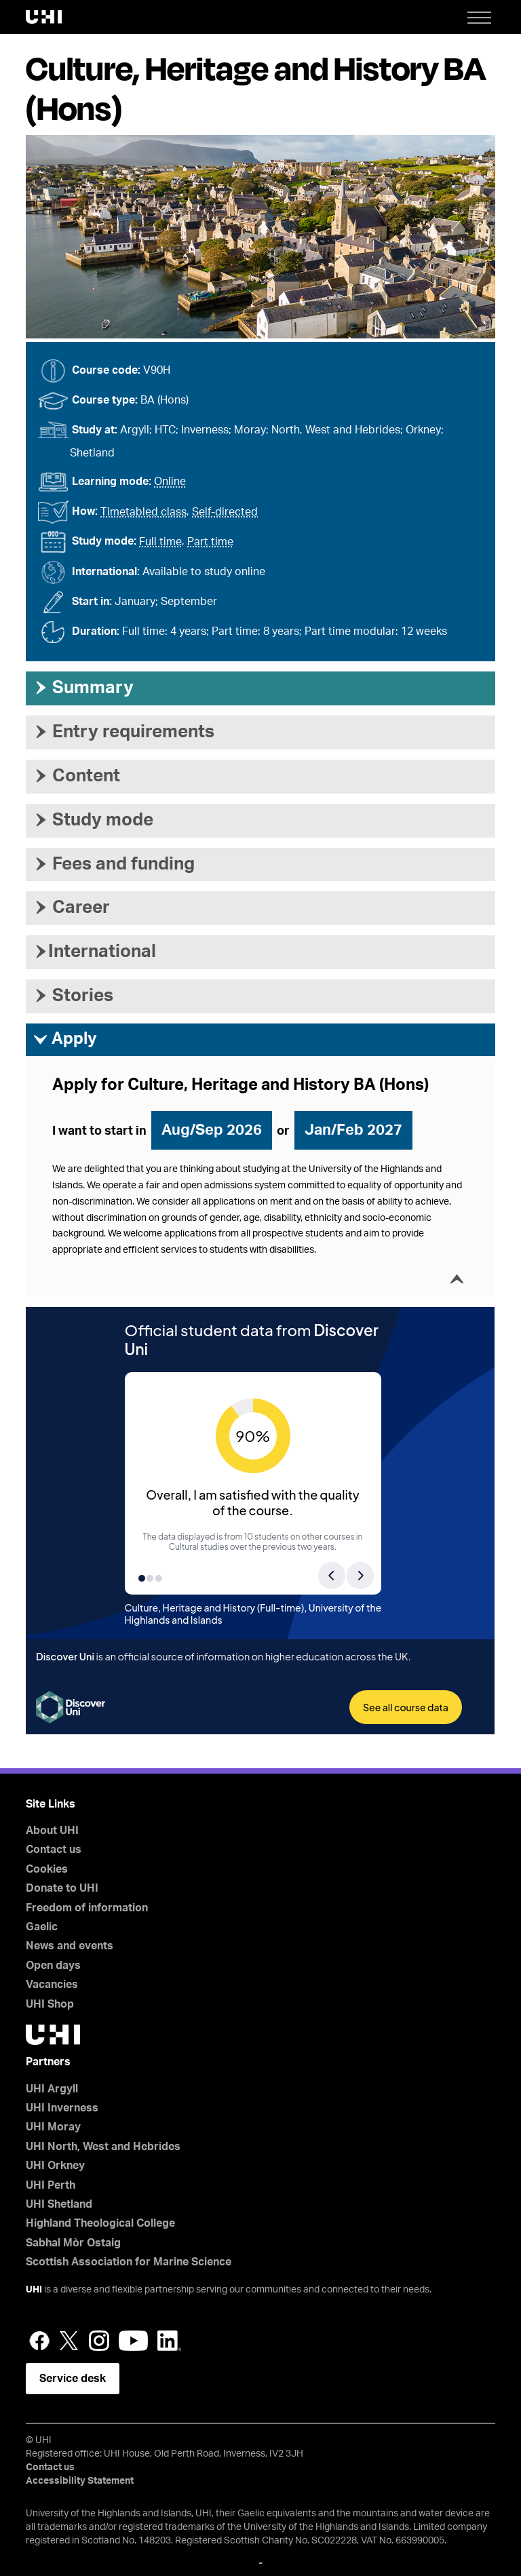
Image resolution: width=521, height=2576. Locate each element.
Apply (65, 1040)
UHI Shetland (59, 2204)
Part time (210, 541)
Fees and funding (114, 864)
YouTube (133, 2340)
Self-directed (225, 512)
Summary (83, 688)
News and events (69, 1945)
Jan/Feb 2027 (353, 1130)
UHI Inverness (62, 2108)
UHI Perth (50, 2185)
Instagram (99, 2340)
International (94, 951)
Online (170, 481)
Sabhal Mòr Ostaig (73, 2243)
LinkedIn (169, 2340)
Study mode (93, 820)
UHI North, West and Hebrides (103, 2146)
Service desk (72, 2378)
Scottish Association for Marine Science (128, 2262)
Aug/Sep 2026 (211, 1130)
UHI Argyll (52, 2089)
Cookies (47, 1869)
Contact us (53, 1849)
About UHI (52, 1830)
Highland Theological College (100, 2223)
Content (76, 776)
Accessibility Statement (80, 2481)
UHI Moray (53, 2127)
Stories (73, 995)
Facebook (39, 2340)
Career (71, 907)
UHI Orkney (55, 2165)
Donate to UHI (62, 1888)
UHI (34, 2290)
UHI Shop (50, 2004)
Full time (160, 541)
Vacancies (52, 1984)
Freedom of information (87, 1907)
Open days (53, 1965)
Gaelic (42, 1926)
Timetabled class (143, 512)
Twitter (69, 2340)
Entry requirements (123, 732)
